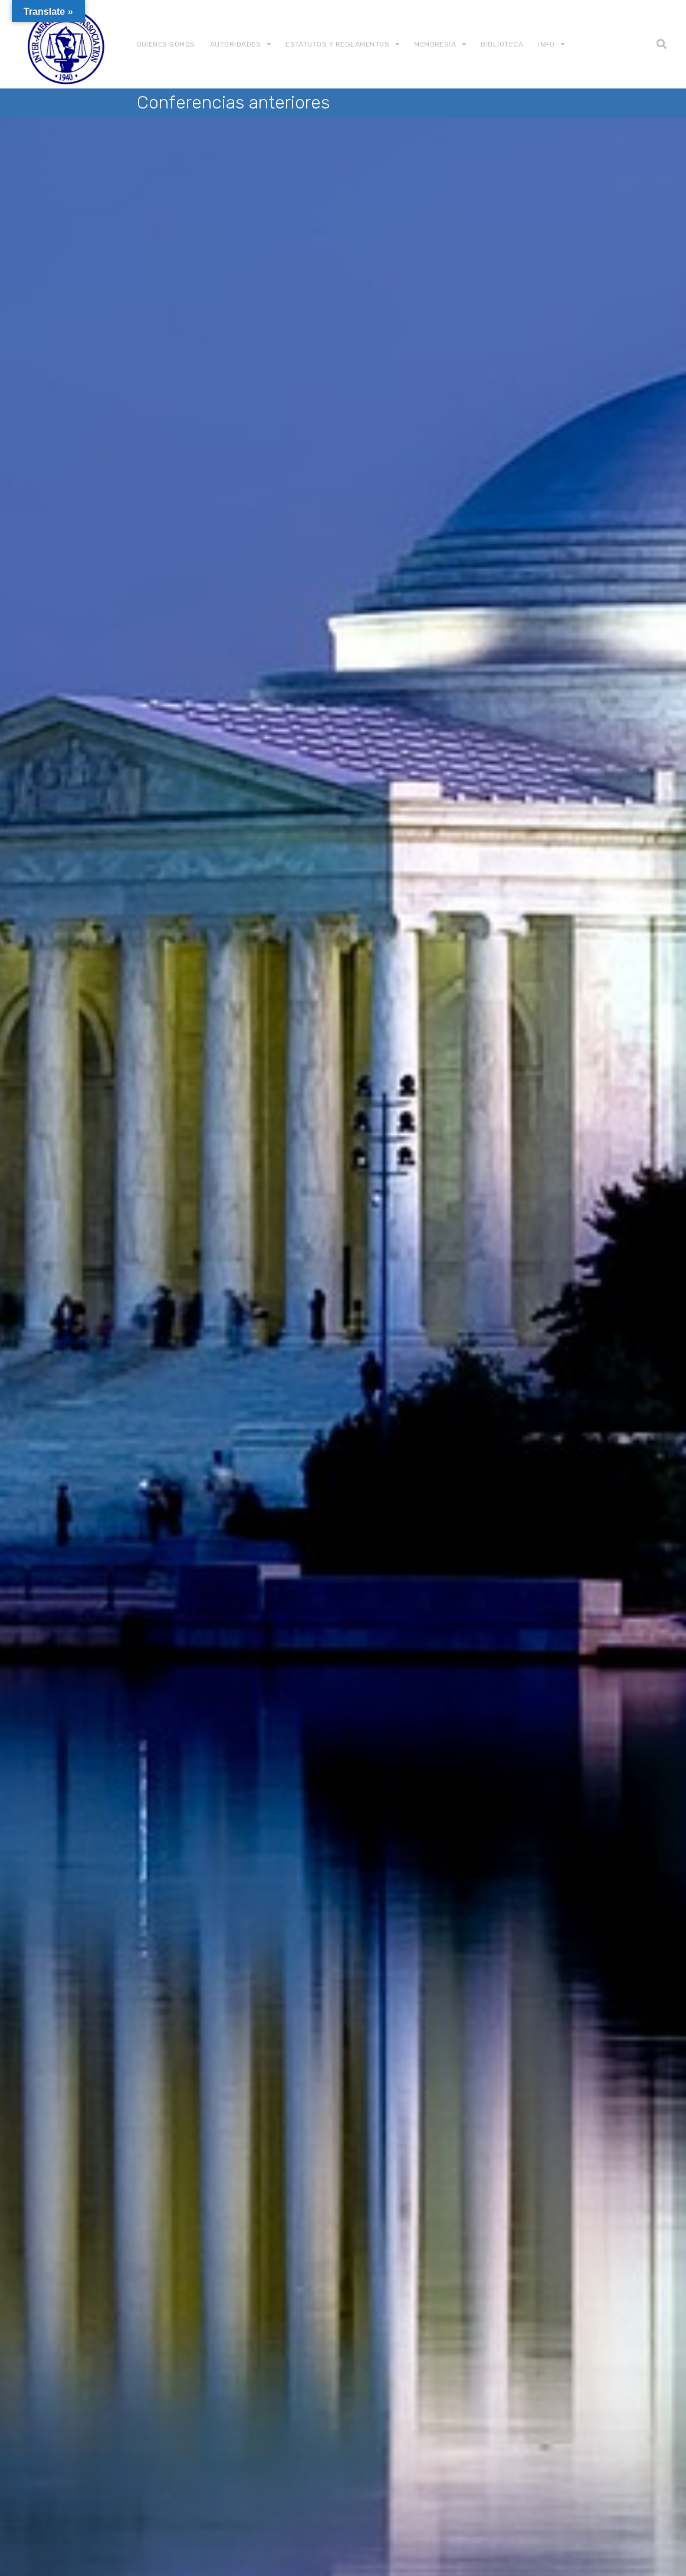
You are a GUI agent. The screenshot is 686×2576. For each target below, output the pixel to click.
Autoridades (235, 44)
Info (546, 44)
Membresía (435, 44)
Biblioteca (502, 44)
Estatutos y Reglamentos (337, 44)
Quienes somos (166, 44)
